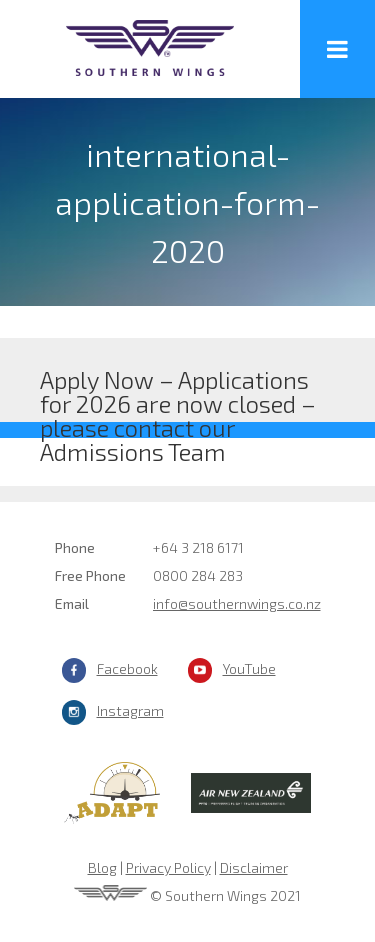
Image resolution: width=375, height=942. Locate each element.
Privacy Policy (168, 867)
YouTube (249, 668)
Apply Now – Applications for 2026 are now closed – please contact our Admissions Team (178, 393)
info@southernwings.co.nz (237, 603)
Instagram (130, 710)
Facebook (127, 668)
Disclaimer (254, 867)
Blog (102, 867)
